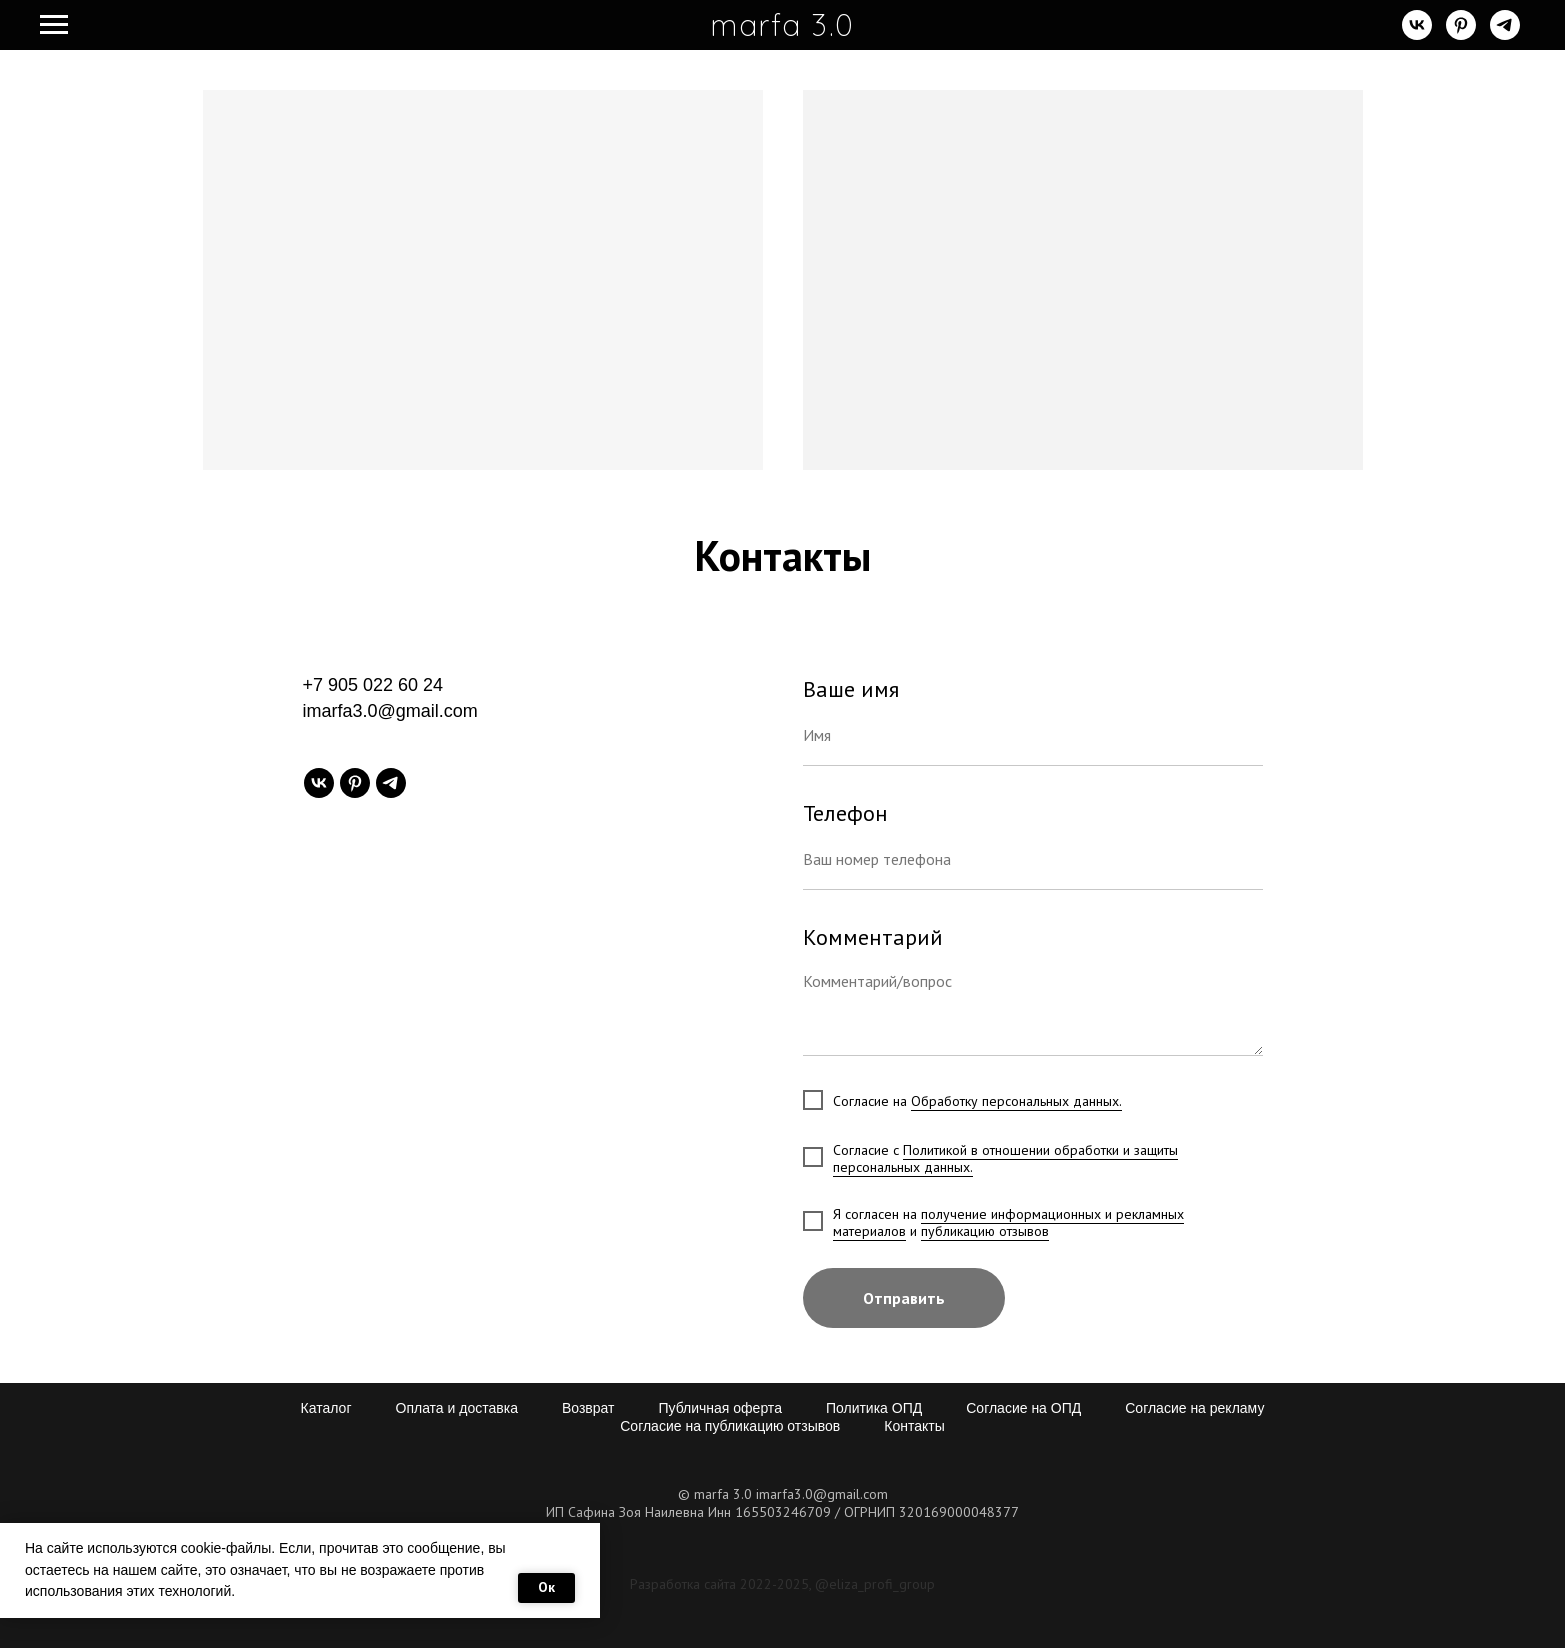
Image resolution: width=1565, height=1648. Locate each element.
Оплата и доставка (457, 1408)
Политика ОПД (874, 1408)
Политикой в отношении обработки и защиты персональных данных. (1005, 1158)
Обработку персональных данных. (1016, 1101)
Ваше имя (851, 689)
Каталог (326, 1408)
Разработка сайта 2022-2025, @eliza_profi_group (782, 1584)
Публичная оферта (720, 1408)
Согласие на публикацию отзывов (730, 1426)
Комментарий (873, 937)
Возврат (588, 1408)
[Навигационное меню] (54, 25)
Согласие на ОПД (1023, 1408)
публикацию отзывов (985, 1231)
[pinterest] (1461, 34)
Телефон (845, 813)
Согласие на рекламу (1194, 1408)
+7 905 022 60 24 (373, 685)
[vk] (1417, 34)
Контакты (914, 1426)
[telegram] (1505, 34)
